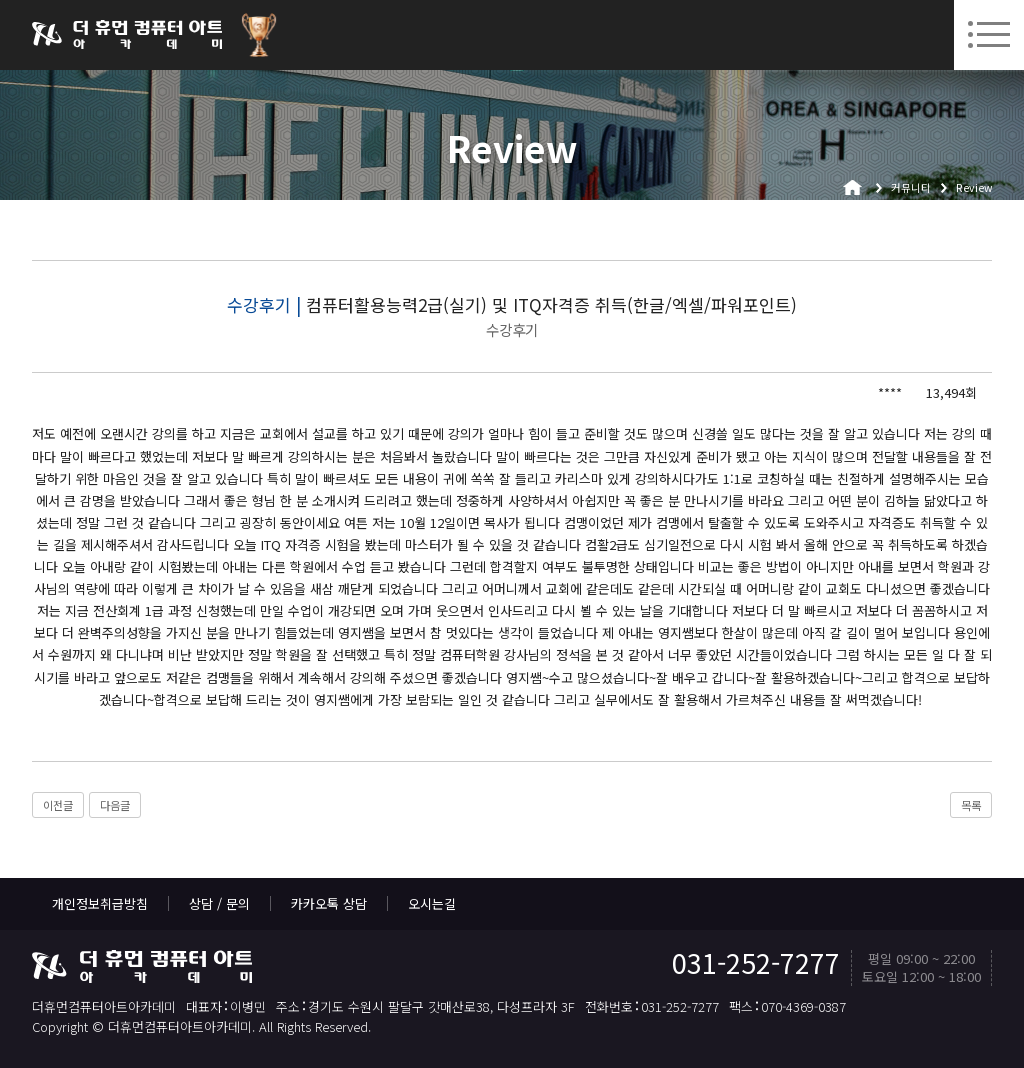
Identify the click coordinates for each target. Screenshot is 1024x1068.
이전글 (58, 805)
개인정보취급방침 (100, 903)
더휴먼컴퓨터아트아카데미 (127, 35)
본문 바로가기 (0, 0)
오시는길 (432, 903)
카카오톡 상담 (329, 903)
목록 (971, 805)
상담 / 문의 (219, 903)
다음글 (115, 805)
